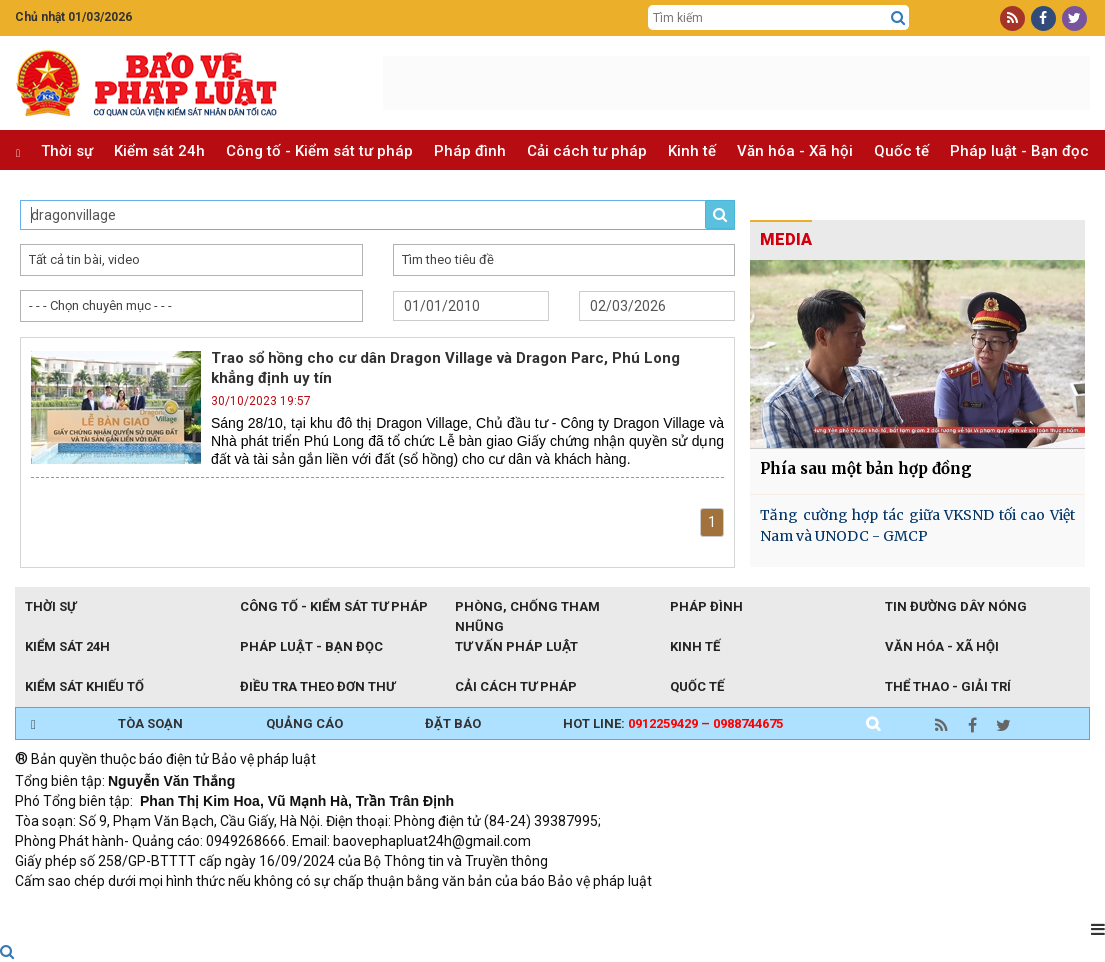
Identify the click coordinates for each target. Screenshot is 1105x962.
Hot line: (673, 723)
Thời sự (67, 151)
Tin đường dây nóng (956, 606)
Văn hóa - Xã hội (795, 151)
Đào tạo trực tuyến (510, 908)
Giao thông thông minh (217, 908)
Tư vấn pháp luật (516, 646)
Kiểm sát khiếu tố (84, 686)
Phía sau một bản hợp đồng (866, 468)
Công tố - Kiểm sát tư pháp (319, 151)
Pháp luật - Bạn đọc (1019, 151)
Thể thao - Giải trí (948, 686)
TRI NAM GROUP (75, 908)
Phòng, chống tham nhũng (527, 608)
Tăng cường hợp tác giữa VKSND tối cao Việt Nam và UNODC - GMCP (917, 525)
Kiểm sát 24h (159, 151)
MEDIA (786, 239)
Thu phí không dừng (370, 908)
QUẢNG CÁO (304, 723)
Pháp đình (470, 151)
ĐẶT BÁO (453, 723)
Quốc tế (901, 151)
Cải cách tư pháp (587, 151)
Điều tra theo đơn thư (317, 686)
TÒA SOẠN (150, 723)
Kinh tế (692, 151)
